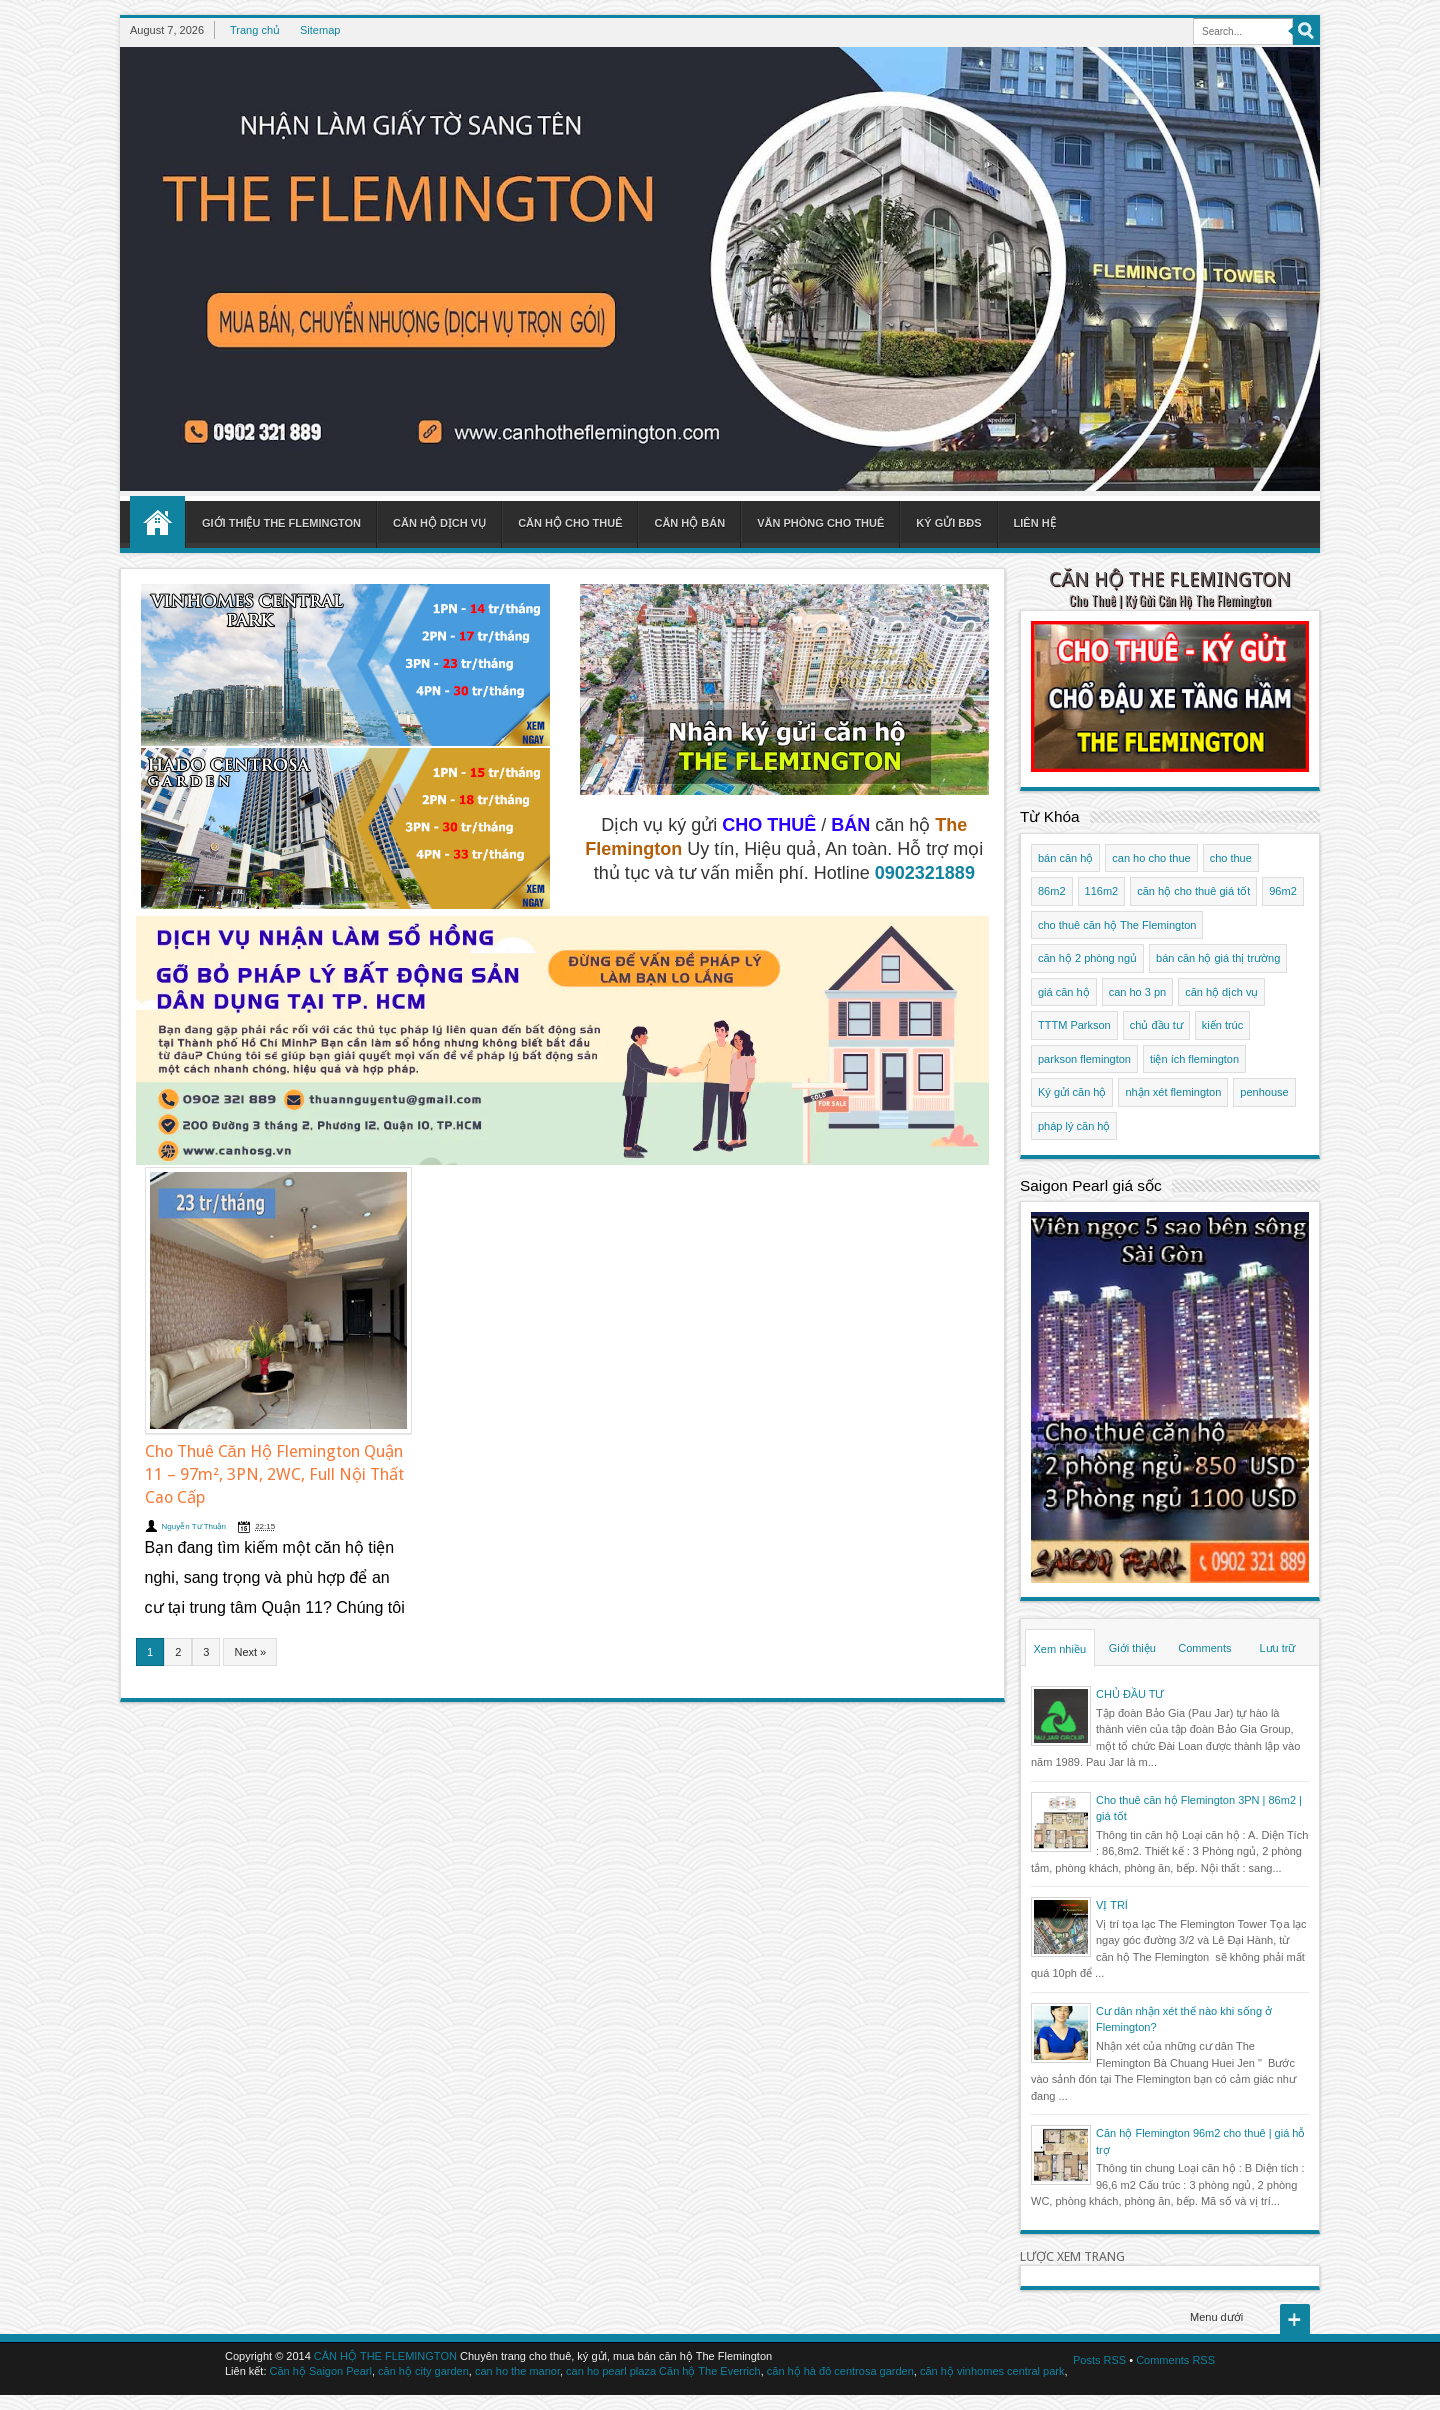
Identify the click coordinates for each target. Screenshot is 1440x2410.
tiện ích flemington (1194, 1059)
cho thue (1231, 858)
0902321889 (925, 873)
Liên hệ (1035, 523)
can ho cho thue (1151, 858)
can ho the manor (517, 2371)
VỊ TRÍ (1112, 1905)
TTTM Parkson (1074, 1025)
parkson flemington (1084, 1059)
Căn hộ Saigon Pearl (321, 2371)
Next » (250, 1652)
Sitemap (320, 30)
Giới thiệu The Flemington (281, 523)
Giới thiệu (1132, 1648)
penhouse (1264, 1092)
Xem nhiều (1060, 1649)
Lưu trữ (1277, 1648)
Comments (1204, 1648)
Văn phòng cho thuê (820, 523)
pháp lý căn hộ (1074, 1126)
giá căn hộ (1064, 992)
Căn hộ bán (689, 523)
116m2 (1102, 891)
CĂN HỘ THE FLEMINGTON (1170, 579)
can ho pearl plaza (611, 2371)
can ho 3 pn (1138, 992)
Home (157, 522)
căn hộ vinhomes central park (992, 2371)
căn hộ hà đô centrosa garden (840, 2371)
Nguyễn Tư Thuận (194, 1526)
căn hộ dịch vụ (1221, 992)
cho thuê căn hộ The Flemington (1117, 925)
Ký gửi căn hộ (1072, 1092)
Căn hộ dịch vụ (439, 523)
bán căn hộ (1065, 858)
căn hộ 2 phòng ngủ (1087, 958)
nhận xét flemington (1173, 1092)
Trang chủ (255, 30)
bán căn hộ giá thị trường (1218, 958)
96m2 (1283, 891)
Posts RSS (1099, 2360)
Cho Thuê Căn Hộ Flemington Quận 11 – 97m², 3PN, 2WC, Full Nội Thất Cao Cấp (274, 1474)
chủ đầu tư (1156, 1025)
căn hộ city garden (423, 2371)
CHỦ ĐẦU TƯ (1130, 1694)
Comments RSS (1175, 2360)
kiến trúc (1222, 1025)
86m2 (1052, 891)
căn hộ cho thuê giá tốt (1193, 891)
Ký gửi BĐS (948, 523)
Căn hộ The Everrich (710, 2371)
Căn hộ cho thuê (570, 523)
